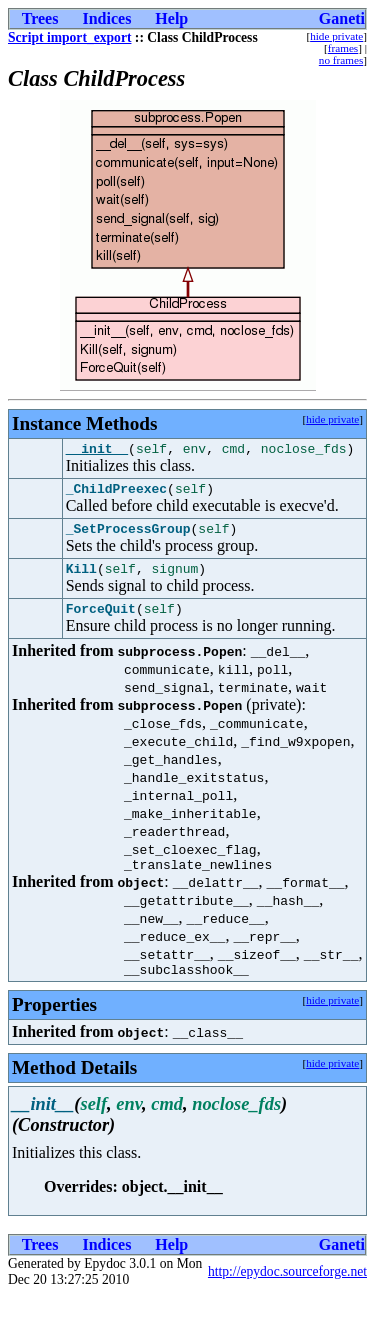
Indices (106, 18)
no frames (341, 60)
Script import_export (69, 37)
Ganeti (342, 18)
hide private (336, 36)
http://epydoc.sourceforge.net (287, 1292)
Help (171, 18)
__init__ (97, 451)
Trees (40, 18)
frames (343, 48)
